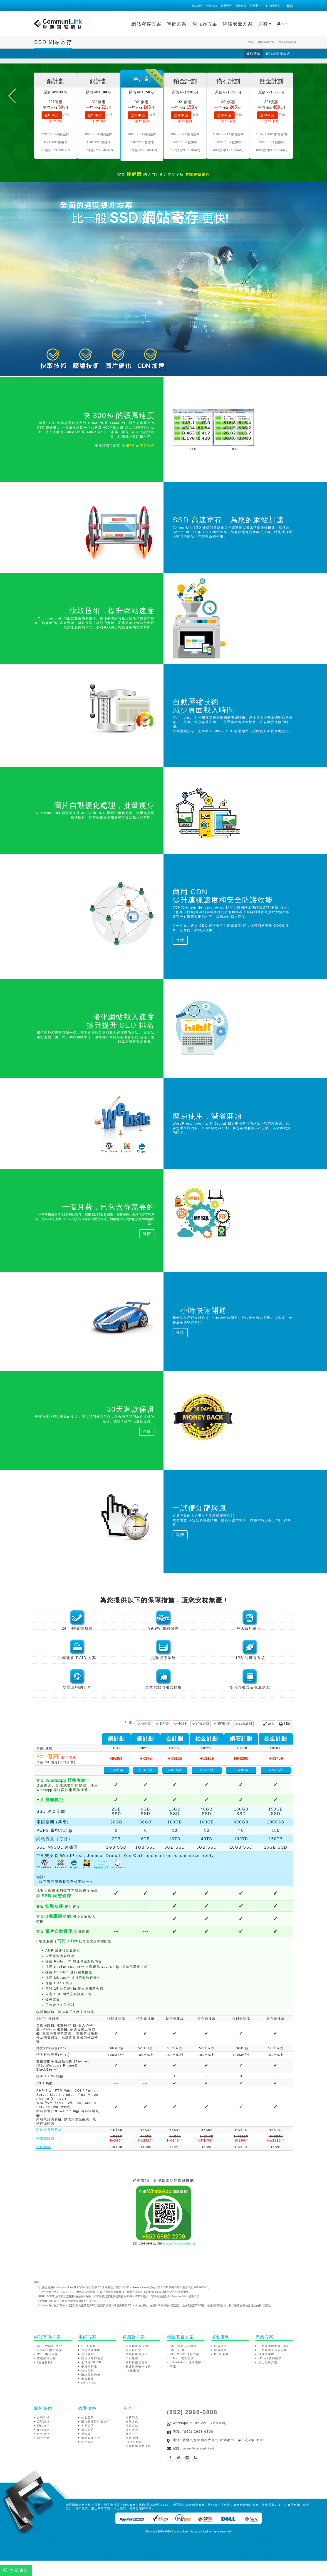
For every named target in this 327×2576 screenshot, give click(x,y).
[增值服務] (44, 2402)
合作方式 (132, 2462)
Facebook (170, 2498)
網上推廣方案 (267, 2402)
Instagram (187, 2498)
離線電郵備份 (90, 2415)
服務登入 (273, 5)
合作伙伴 (43, 2474)
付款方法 (211, 5)
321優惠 (47, 1797)
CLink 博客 (134, 2482)
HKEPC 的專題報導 (138, 486)
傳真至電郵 (266, 2394)
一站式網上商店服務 (272, 2390)
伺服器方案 (166, 23)
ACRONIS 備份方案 (184, 2394)
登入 (244, 24)
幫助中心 (255, 5)
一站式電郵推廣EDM (273, 2386)
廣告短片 (87, 2470)
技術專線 (65, 1820)
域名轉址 (220, 2390)
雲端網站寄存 (46, 2398)
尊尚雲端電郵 (90, 2390)
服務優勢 (253, 54)
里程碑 (86, 2474)
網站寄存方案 (109, 23)
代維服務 (132, 2398)
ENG (290, 5)
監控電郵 (43, 2187)
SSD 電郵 (88, 2386)
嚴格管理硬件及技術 (95, 2462)
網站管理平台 (90, 2478)
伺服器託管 (133, 2390)
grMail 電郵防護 (182, 2398)
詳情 (66, 155)
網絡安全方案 (200, 23)
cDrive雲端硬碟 (270, 2398)
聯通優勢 (226, 5)
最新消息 (132, 2457)
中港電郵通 (45, 2179)
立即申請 (52, 155)
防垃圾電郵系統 (49, 2170)
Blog (195, 2498)
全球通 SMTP (91, 2402)
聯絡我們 (197, 5)
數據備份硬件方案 (138, 2406)
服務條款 (43, 2470)
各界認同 (87, 2466)
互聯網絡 (43, 2462)
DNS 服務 (221, 2394)
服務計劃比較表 (278, 54)
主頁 (251, 42)
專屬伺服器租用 (137, 2394)
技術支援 (240, 5)
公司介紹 (43, 2457)
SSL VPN (177, 2390)
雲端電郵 (87, 2394)
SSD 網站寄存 (47, 2394)
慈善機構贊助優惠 (138, 2486)
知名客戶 (87, 2457)
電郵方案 (139, 23)
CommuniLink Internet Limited (189, 2572)
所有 (227, 23)
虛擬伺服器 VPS (137, 2386)
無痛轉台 (54, 1840)
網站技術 (43, 2466)
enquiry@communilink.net (179, 2284)
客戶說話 (87, 2482)
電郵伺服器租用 (137, 2402)
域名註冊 (220, 2386)
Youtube (178, 2498)
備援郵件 (87, 2419)
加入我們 (43, 2478)
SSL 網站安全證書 (183, 2386)
